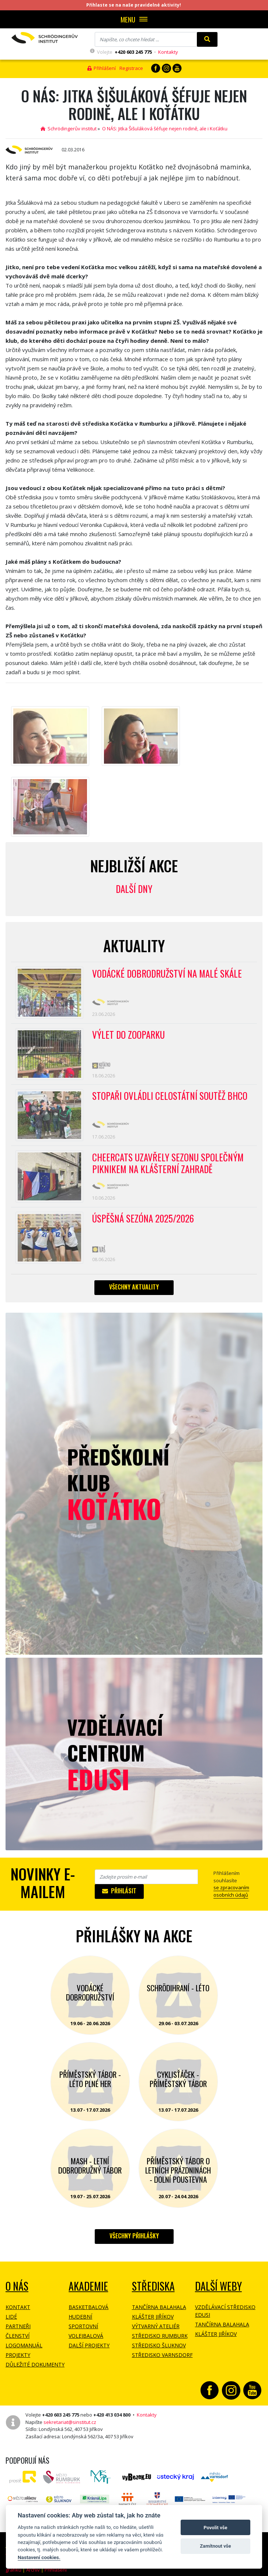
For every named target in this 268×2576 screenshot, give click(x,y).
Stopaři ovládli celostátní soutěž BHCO (169, 1096)
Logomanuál (24, 2345)
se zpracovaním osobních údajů (231, 1891)
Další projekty (89, 2345)
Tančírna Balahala (159, 2307)
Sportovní (83, 2326)
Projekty (18, 2354)
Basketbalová (88, 2307)
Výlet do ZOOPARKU (128, 1035)
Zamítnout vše (215, 2546)
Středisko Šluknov (159, 2345)
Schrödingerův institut (69, 128)
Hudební (80, 2316)
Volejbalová (86, 2335)
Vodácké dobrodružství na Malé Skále (167, 974)
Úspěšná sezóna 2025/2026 (143, 1219)
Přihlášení (101, 68)
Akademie (88, 2286)
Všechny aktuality (134, 1286)
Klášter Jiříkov (153, 2316)
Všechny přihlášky (134, 2235)
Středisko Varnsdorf (162, 2354)
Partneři (18, 2326)
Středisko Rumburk (160, 2335)
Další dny (134, 888)
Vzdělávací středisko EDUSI (225, 2311)
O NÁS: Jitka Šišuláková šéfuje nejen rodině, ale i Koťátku (164, 128)
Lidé (11, 2316)
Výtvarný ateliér (156, 2326)
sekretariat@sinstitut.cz (69, 2422)
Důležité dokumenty (35, 2364)
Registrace (131, 68)
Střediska (153, 2286)
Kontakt (18, 2307)
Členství (17, 2335)
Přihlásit (119, 1890)
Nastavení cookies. (39, 2557)
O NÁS (17, 2286)
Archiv (33, 2569)
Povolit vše (215, 2527)
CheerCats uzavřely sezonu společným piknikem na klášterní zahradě (168, 1163)
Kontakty (168, 52)
